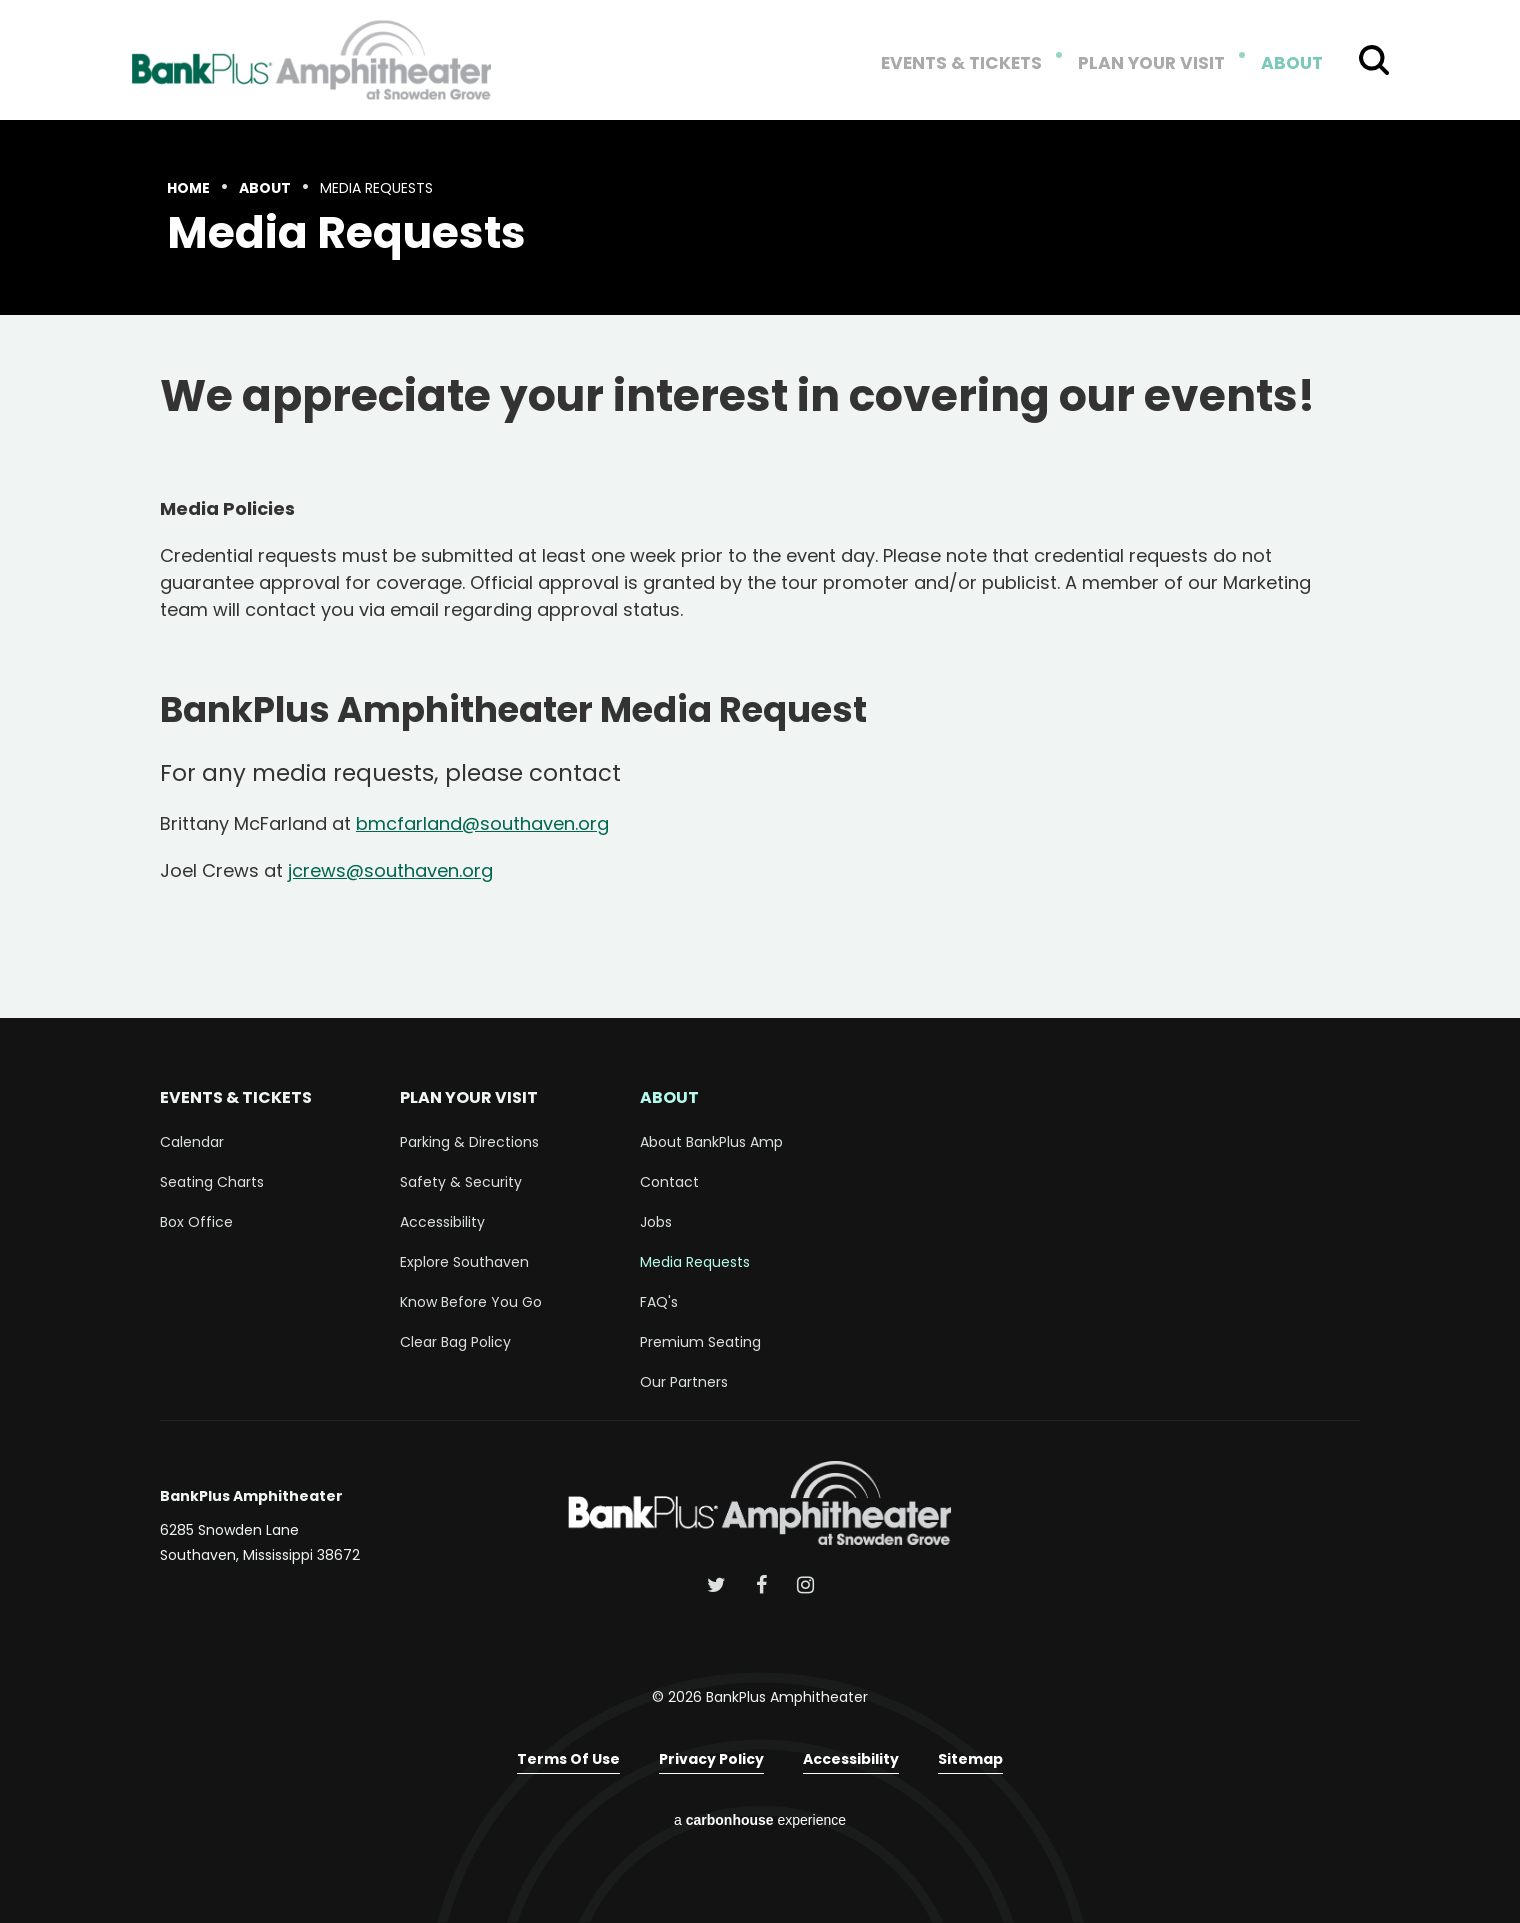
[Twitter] (716, 1585)
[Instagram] (805, 1585)
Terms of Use (568, 1759)
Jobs (656, 1222)
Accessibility (442, 1222)
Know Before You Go (471, 1302)
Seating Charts (212, 1182)
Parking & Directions (469, 1142)
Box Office (196, 1222)
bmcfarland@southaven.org (482, 823)
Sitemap (970, 1759)
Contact (669, 1182)
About (1293, 64)
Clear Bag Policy (455, 1342)
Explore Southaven (464, 1262)
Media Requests (695, 1262)
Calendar (192, 1142)
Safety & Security (461, 1182)
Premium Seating (700, 1342)
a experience (760, 1820)
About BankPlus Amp (711, 1142)
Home (188, 188)
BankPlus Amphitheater (312, 60)
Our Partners (684, 1382)
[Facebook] (761, 1585)
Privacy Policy (711, 1759)
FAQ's (659, 1302)
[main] (760, 569)
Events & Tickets (978, 64)
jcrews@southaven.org (390, 870)
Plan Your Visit (1159, 64)
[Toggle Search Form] (1374, 60)
